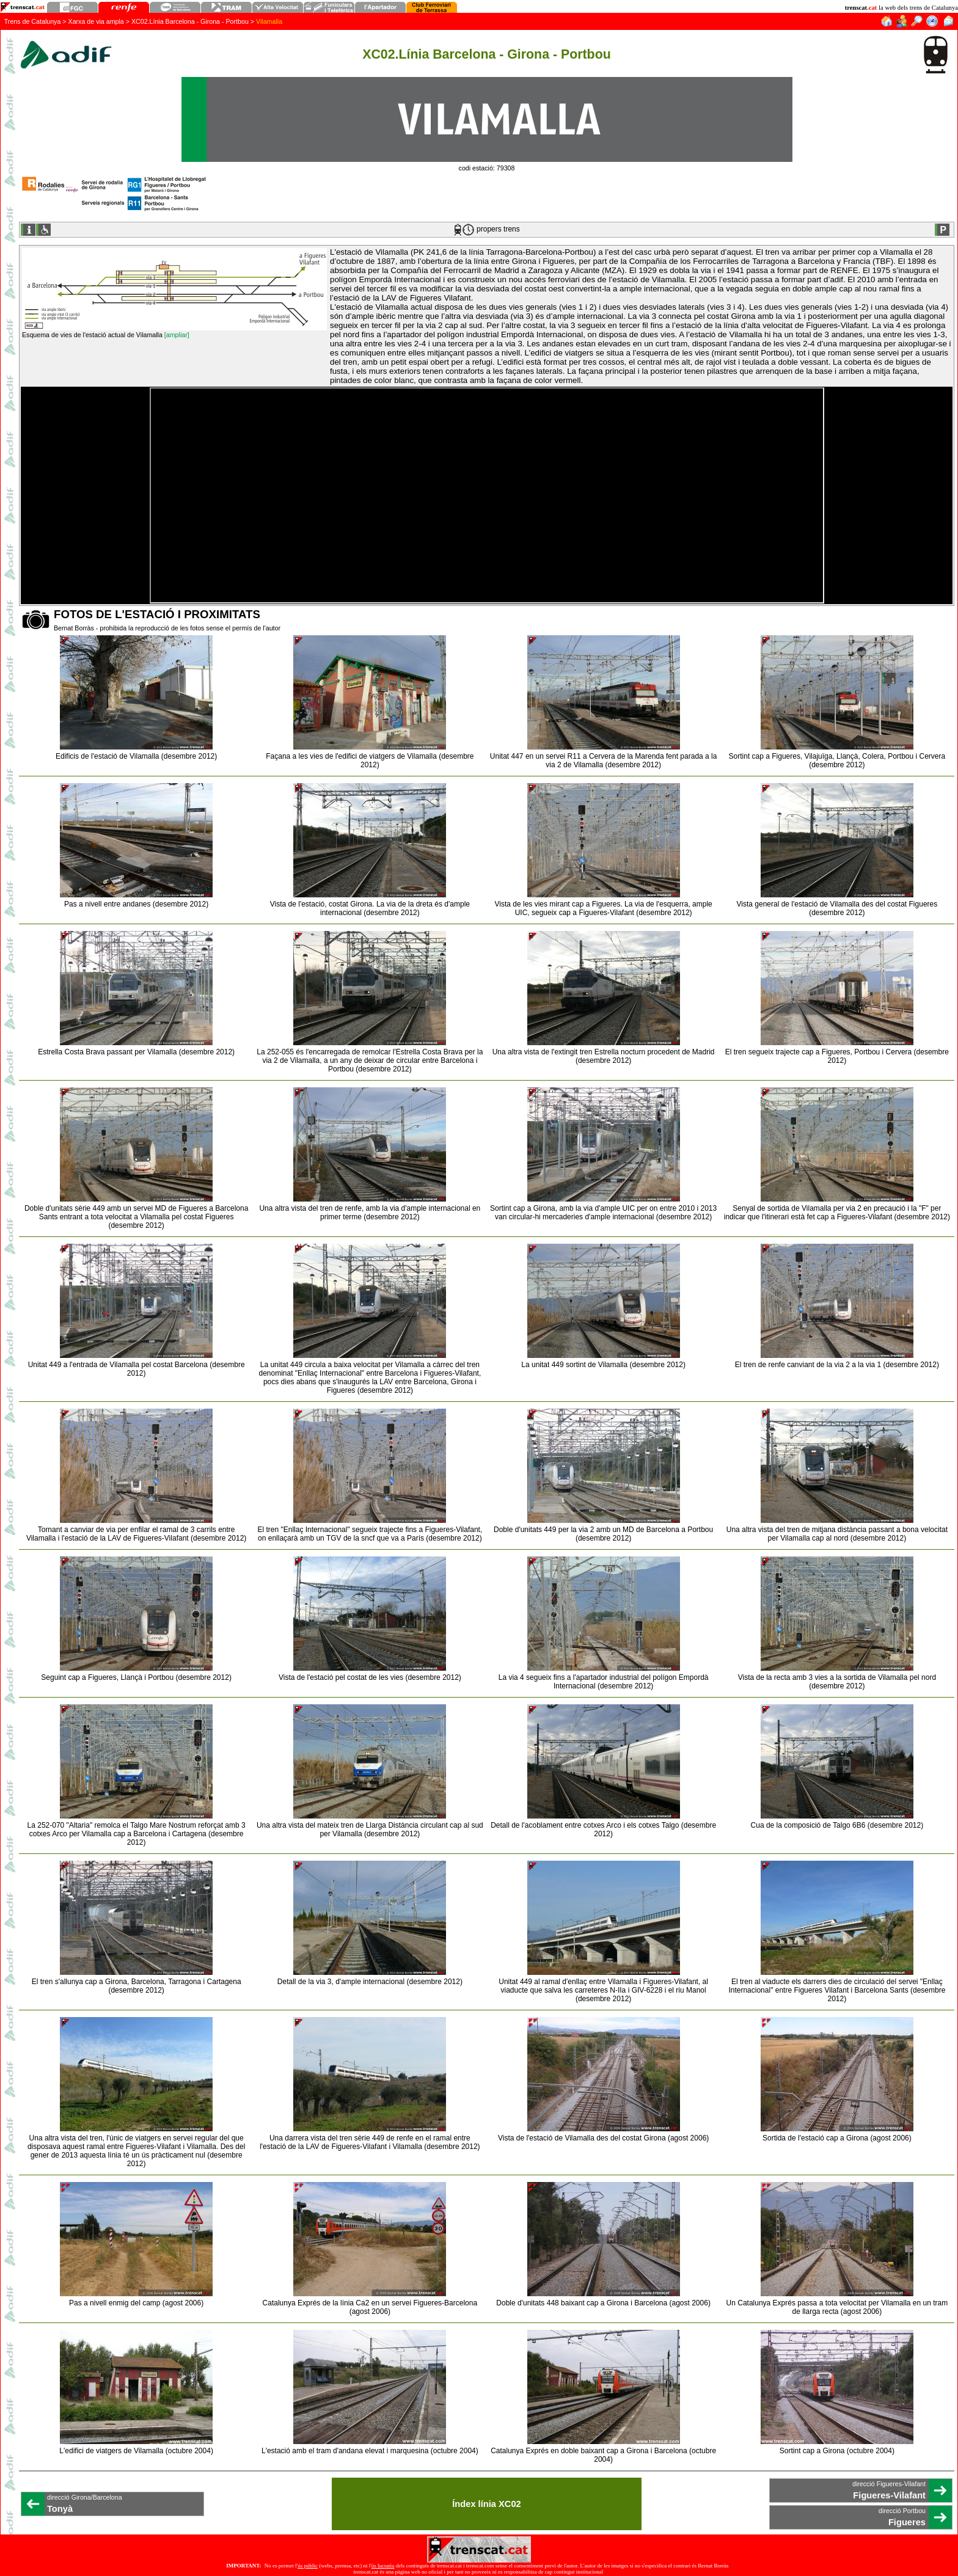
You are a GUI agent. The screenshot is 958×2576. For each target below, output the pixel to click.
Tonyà (60, 2509)
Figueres (907, 2522)
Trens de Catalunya (32, 21)
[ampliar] (176, 334)
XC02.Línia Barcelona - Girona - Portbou (190, 21)
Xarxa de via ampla (96, 21)
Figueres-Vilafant (889, 2495)
